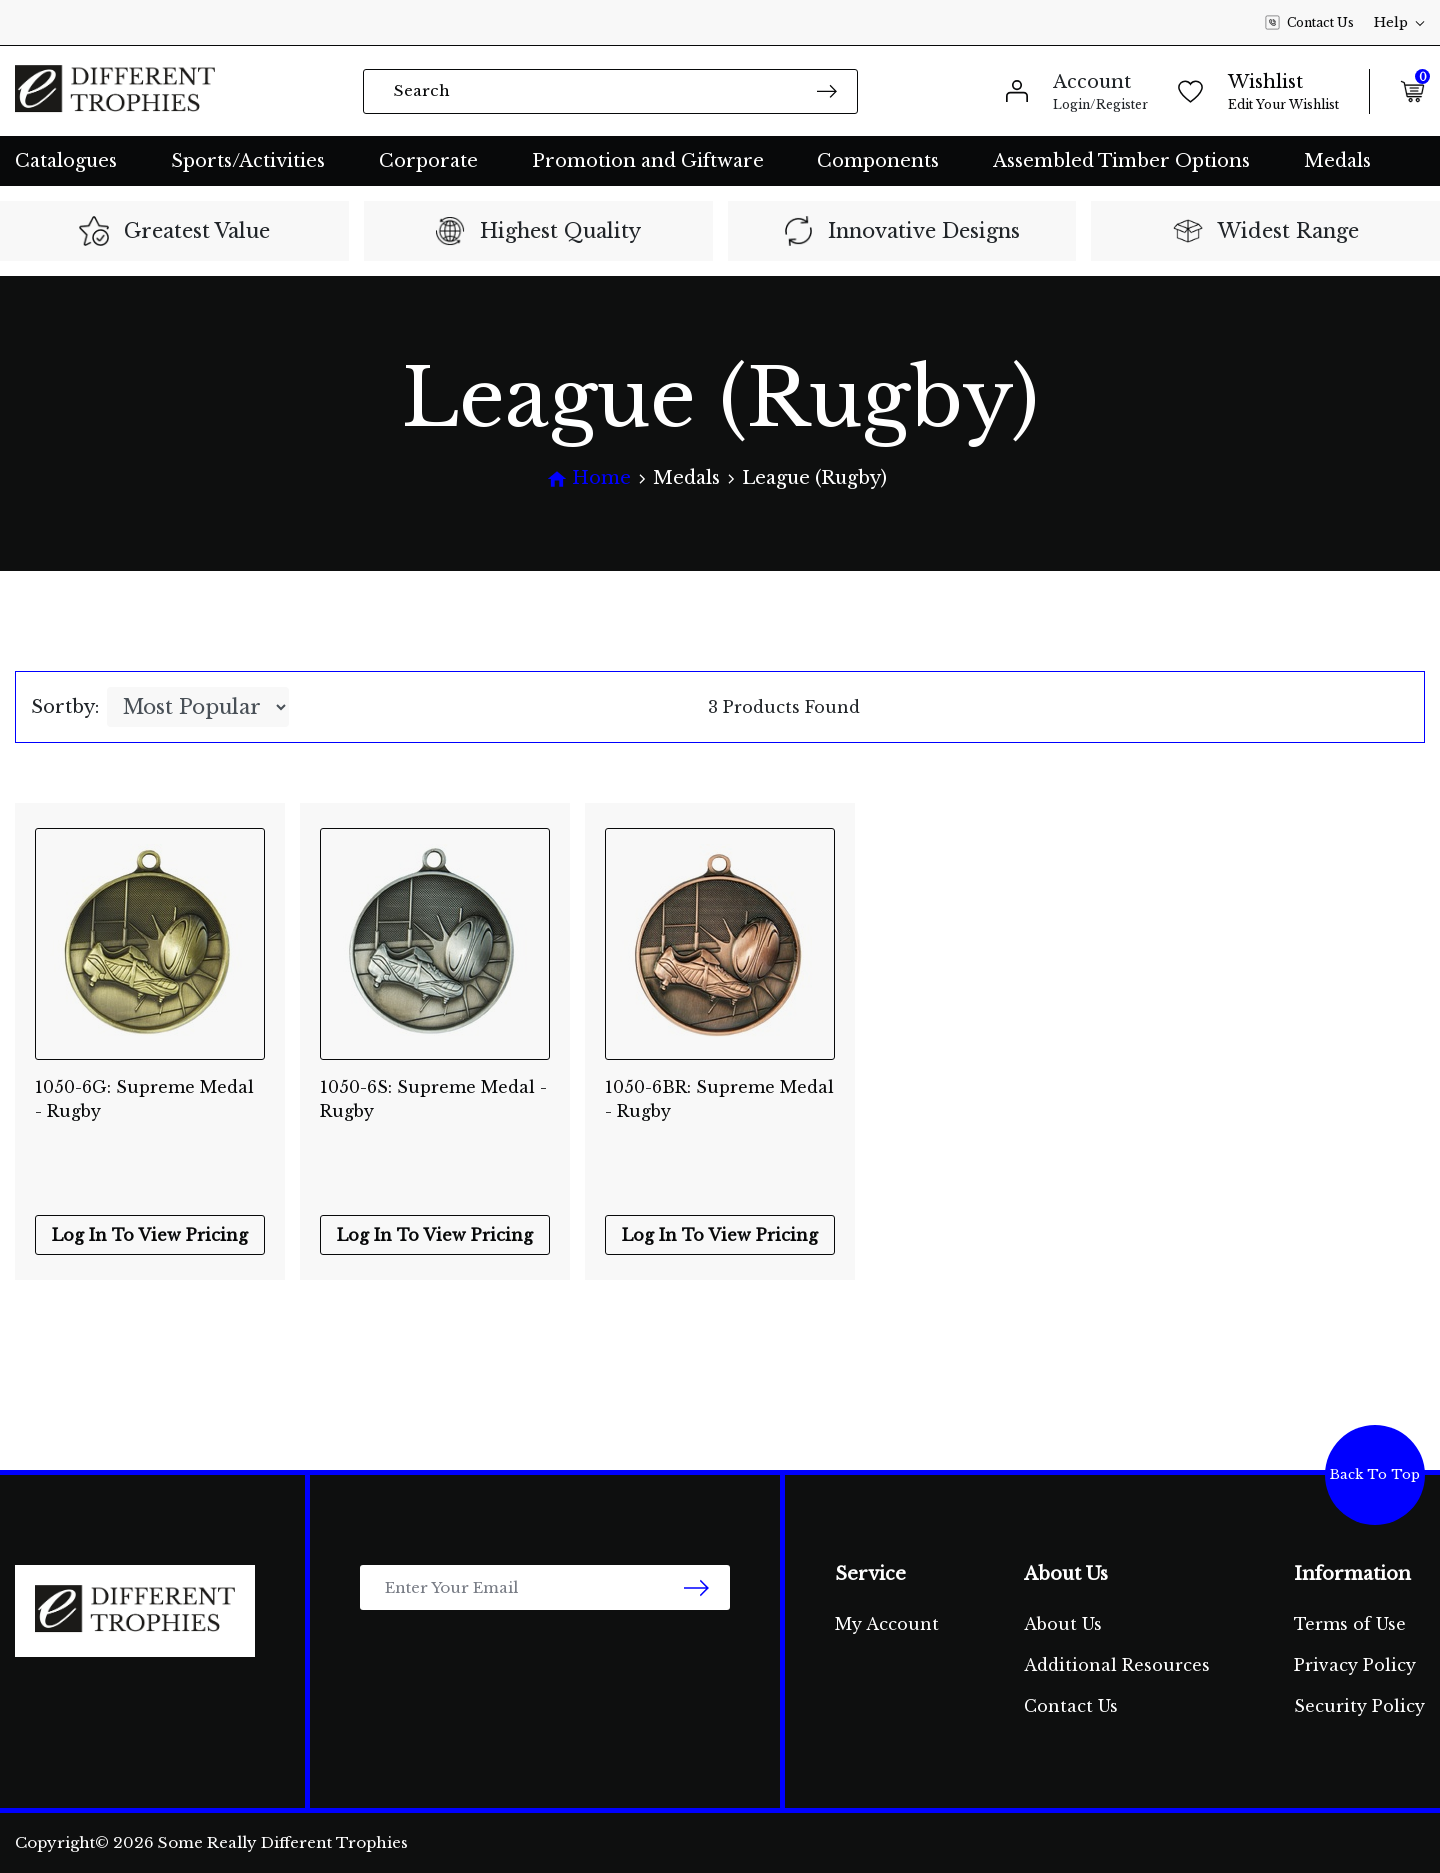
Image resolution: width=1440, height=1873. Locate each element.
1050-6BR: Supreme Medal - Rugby (719, 1099)
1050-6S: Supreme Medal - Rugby (433, 1099)
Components (878, 161)
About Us (1063, 1624)
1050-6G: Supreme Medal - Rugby (144, 1099)
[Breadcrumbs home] (589, 478)
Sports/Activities (248, 161)
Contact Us (1309, 23)
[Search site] (827, 90)
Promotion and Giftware (648, 161)
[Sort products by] (198, 707)
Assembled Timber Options (1121, 161)
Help (1399, 22)
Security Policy (1359, 1706)
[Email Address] (545, 1587)
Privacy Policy (1355, 1665)
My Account (887, 1624)
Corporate (428, 161)
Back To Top (1375, 1474)
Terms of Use (1350, 1624)
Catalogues (66, 161)
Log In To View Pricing (150, 1235)
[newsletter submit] (696, 1587)
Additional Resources (1117, 1665)
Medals (1337, 161)
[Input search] (610, 91)
